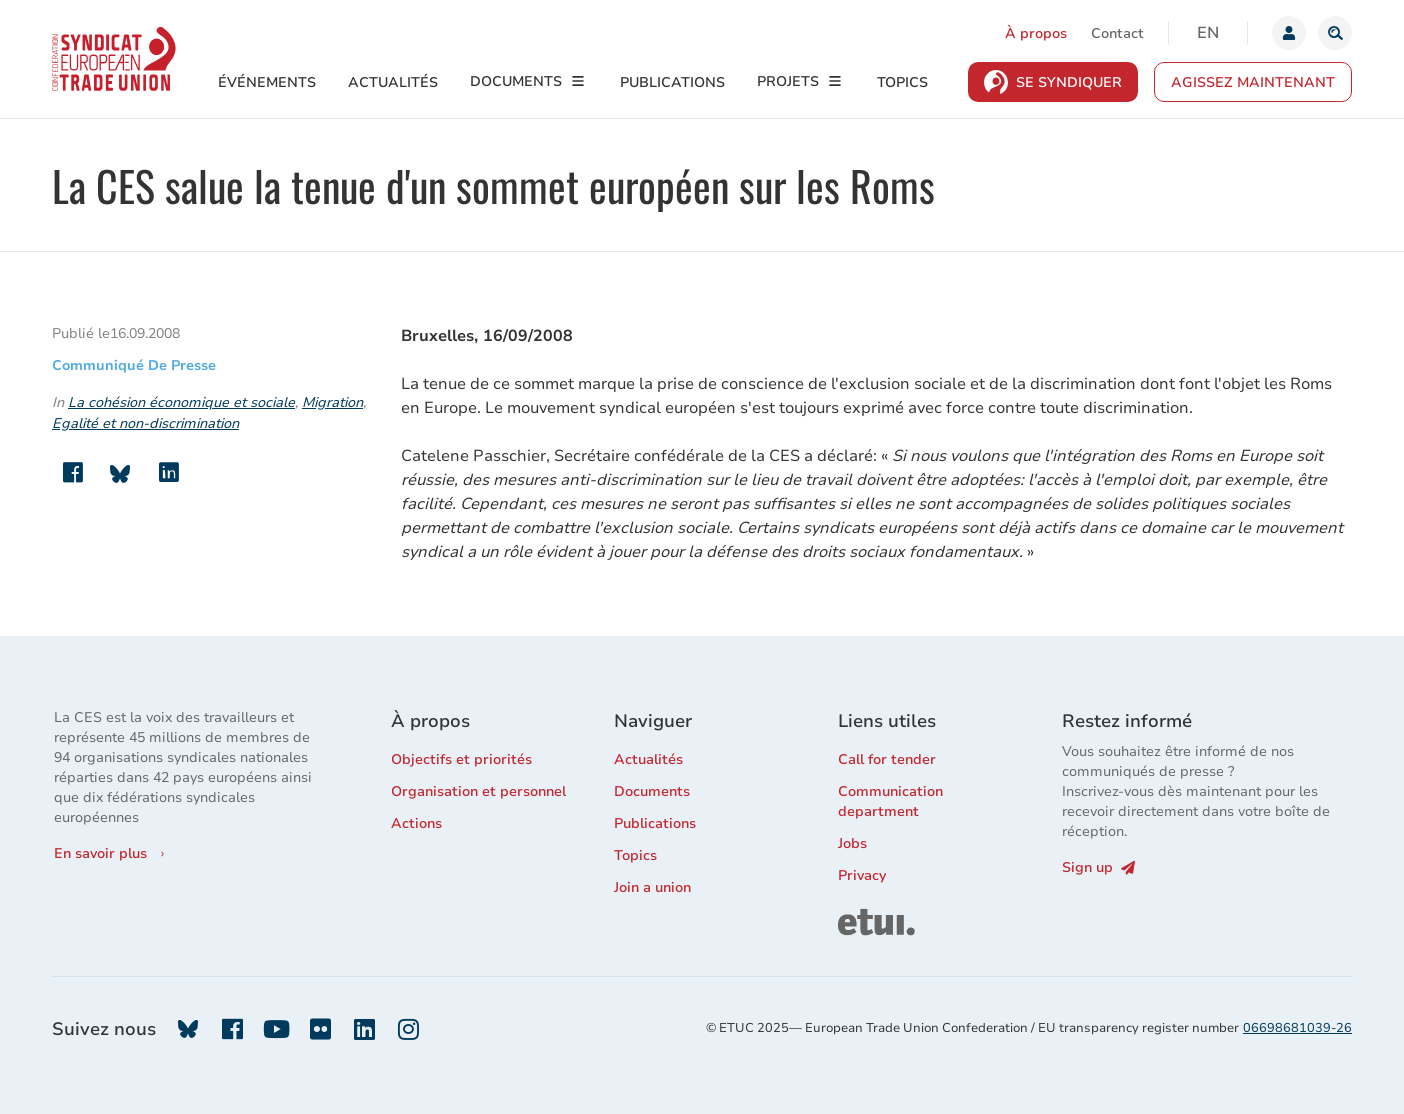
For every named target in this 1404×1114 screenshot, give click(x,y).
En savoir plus (100, 853)
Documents (516, 81)
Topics (902, 82)
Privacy (862, 875)
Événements (267, 82)
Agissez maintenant (1253, 82)
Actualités (393, 82)
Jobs (852, 843)
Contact (1117, 33)
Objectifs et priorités (461, 759)
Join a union (652, 887)
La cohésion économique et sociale (181, 402)
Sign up (1098, 867)
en (1208, 33)
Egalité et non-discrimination (145, 423)
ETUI (854, 917)
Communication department (890, 801)
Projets (788, 81)
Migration (332, 402)
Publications (672, 82)
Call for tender (887, 759)
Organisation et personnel (478, 791)
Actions (416, 823)
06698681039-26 (1297, 1028)
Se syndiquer (1069, 82)
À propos (1036, 33)
